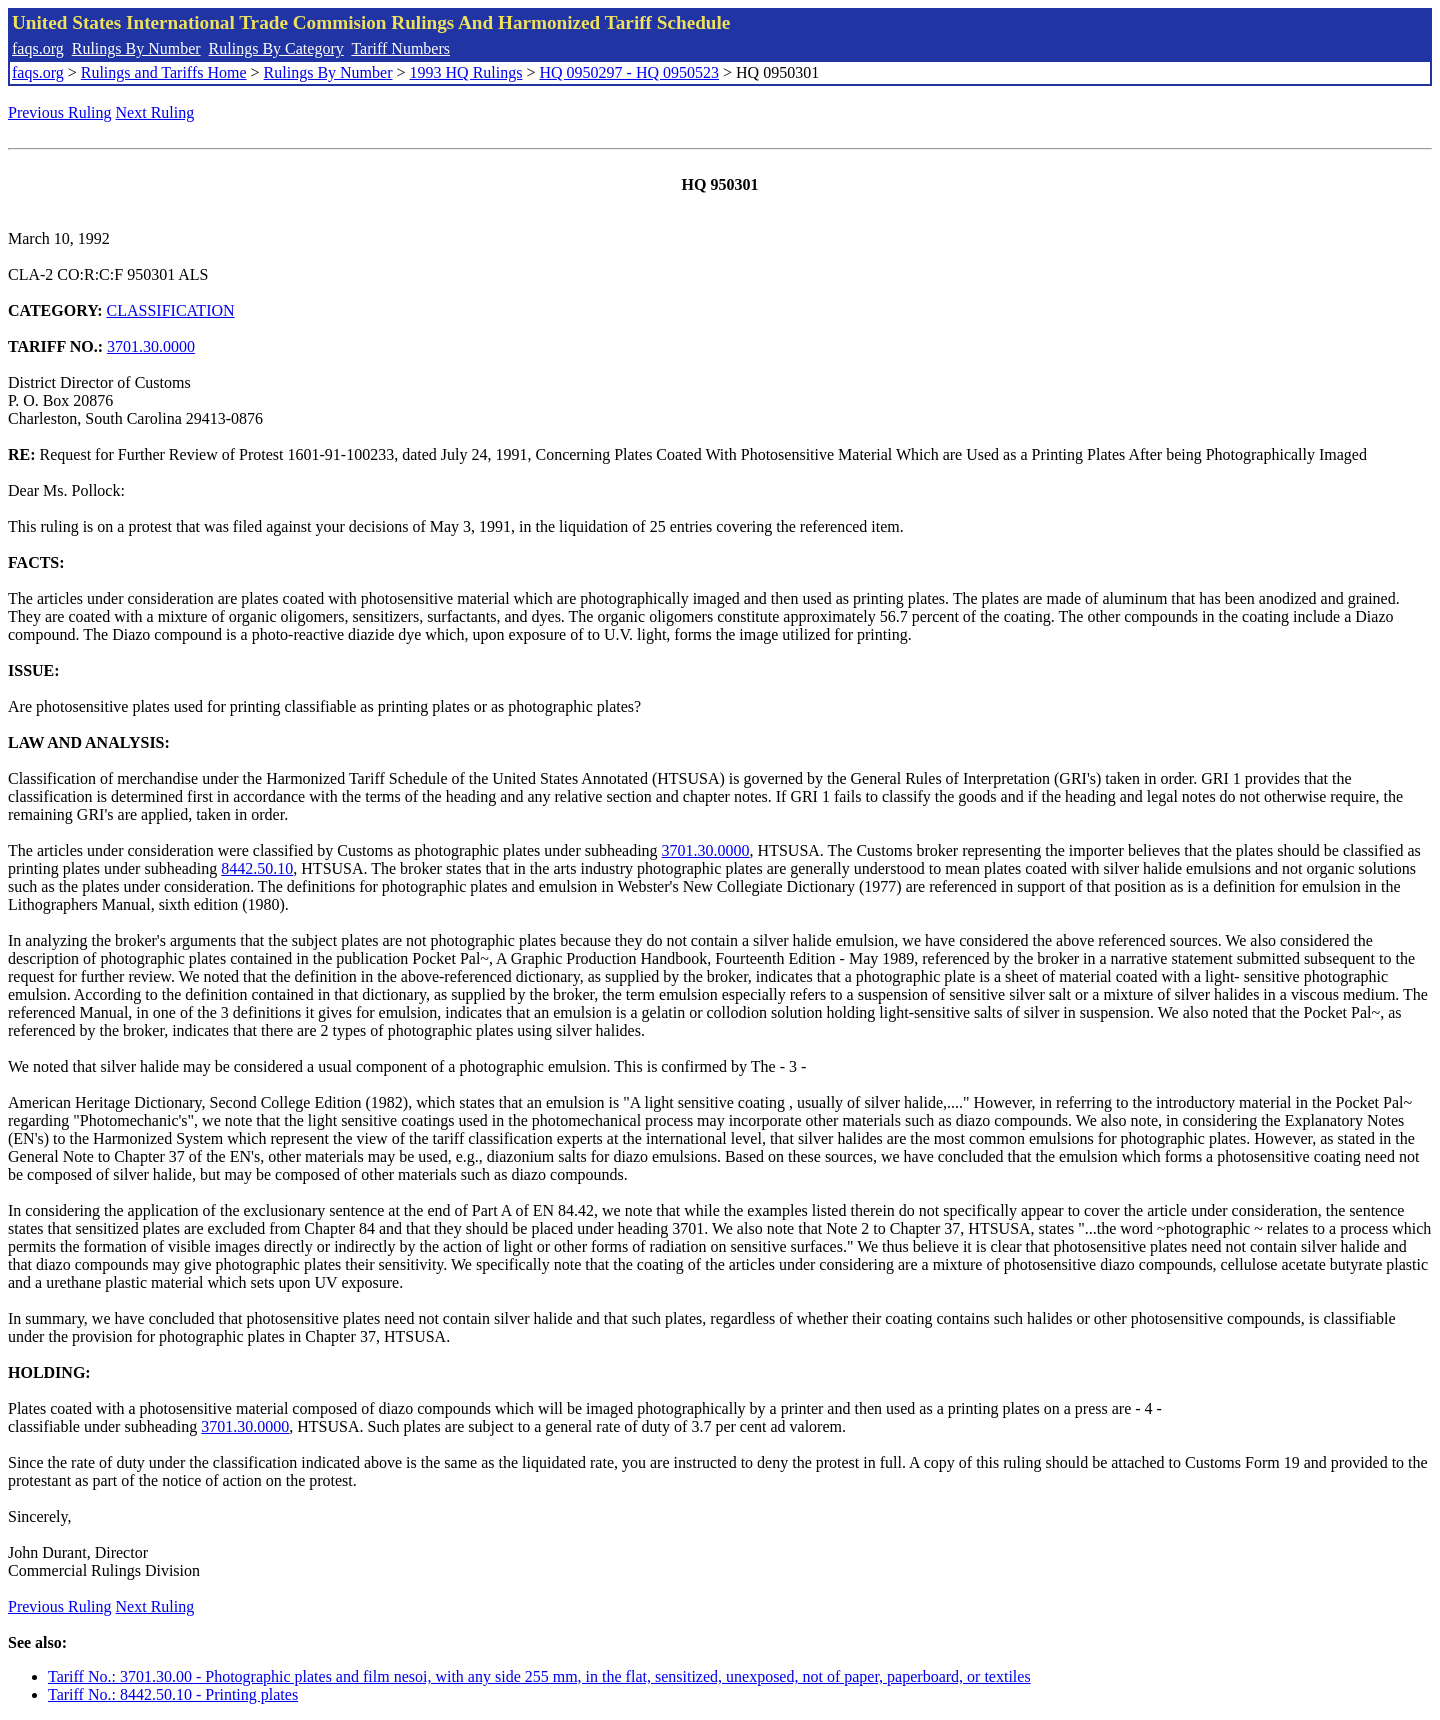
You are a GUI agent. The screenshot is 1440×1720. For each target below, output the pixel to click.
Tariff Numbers (400, 48)
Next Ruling (155, 112)
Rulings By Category (276, 48)
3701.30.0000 (151, 346)
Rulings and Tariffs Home (164, 72)
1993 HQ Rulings (466, 72)
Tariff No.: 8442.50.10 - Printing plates (173, 1694)
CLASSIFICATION (171, 310)
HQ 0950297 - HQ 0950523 (629, 72)
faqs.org (38, 48)
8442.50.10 (257, 868)
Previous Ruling (60, 112)
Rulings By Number (136, 48)
